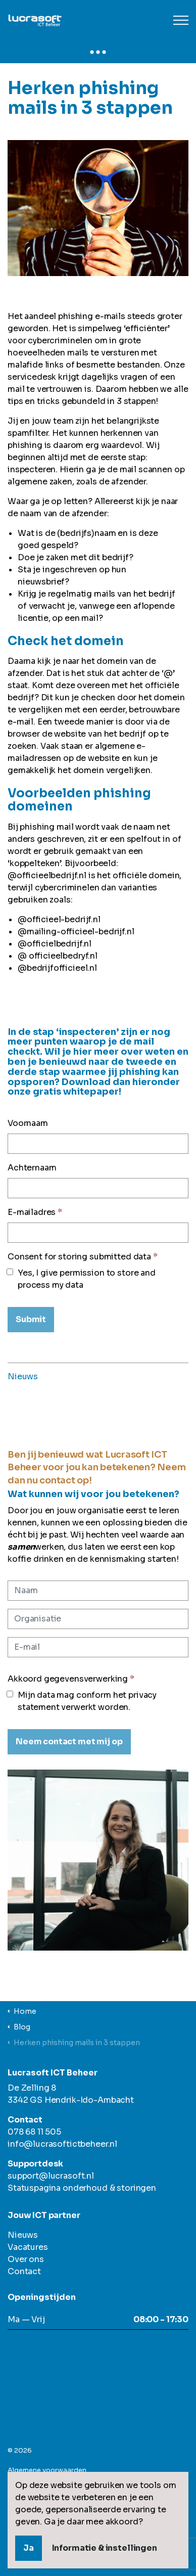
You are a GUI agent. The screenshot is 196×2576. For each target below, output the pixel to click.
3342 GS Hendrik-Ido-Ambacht (71, 2100)
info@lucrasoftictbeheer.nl (62, 2144)
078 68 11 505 (34, 2132)
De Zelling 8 (32, 2088)
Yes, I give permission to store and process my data (82, 1279)
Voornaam (28, 1123)
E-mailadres (35, 1212)
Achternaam (32, 1167)
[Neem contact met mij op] (69, 1741)
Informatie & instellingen (104, 2548)
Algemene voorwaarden (47, 2470)
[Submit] (31, 1319)
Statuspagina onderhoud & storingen (82, 2188)
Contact (24, 2271)
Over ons (26, 2259)
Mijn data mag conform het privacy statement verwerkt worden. (82, 1701)
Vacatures (28, 2247)
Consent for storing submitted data (83, 1256)
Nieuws (23, 1376)
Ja (28, 2548)
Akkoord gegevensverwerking (71, 1679)
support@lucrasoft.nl (51, 2176)
